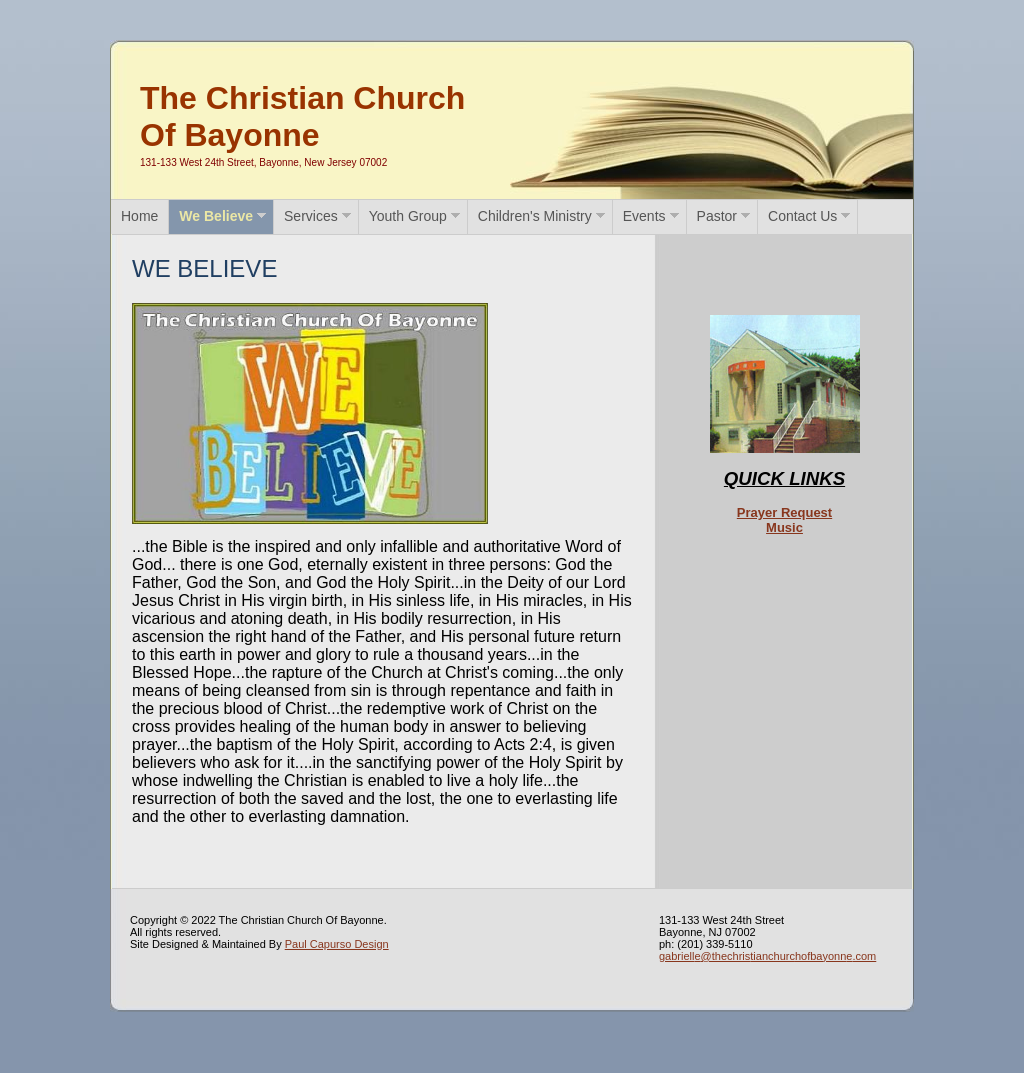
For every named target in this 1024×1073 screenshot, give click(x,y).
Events (644, 216)
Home (139, 216)
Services (311, 216)
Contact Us (802, 216)
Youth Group (408, 216)
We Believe (216, 216)
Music (784, 527)
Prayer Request (784, 512)
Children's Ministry (535, 216)
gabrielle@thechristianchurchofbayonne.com (767, 956)
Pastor (717, 216)
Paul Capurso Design (337, 944)
